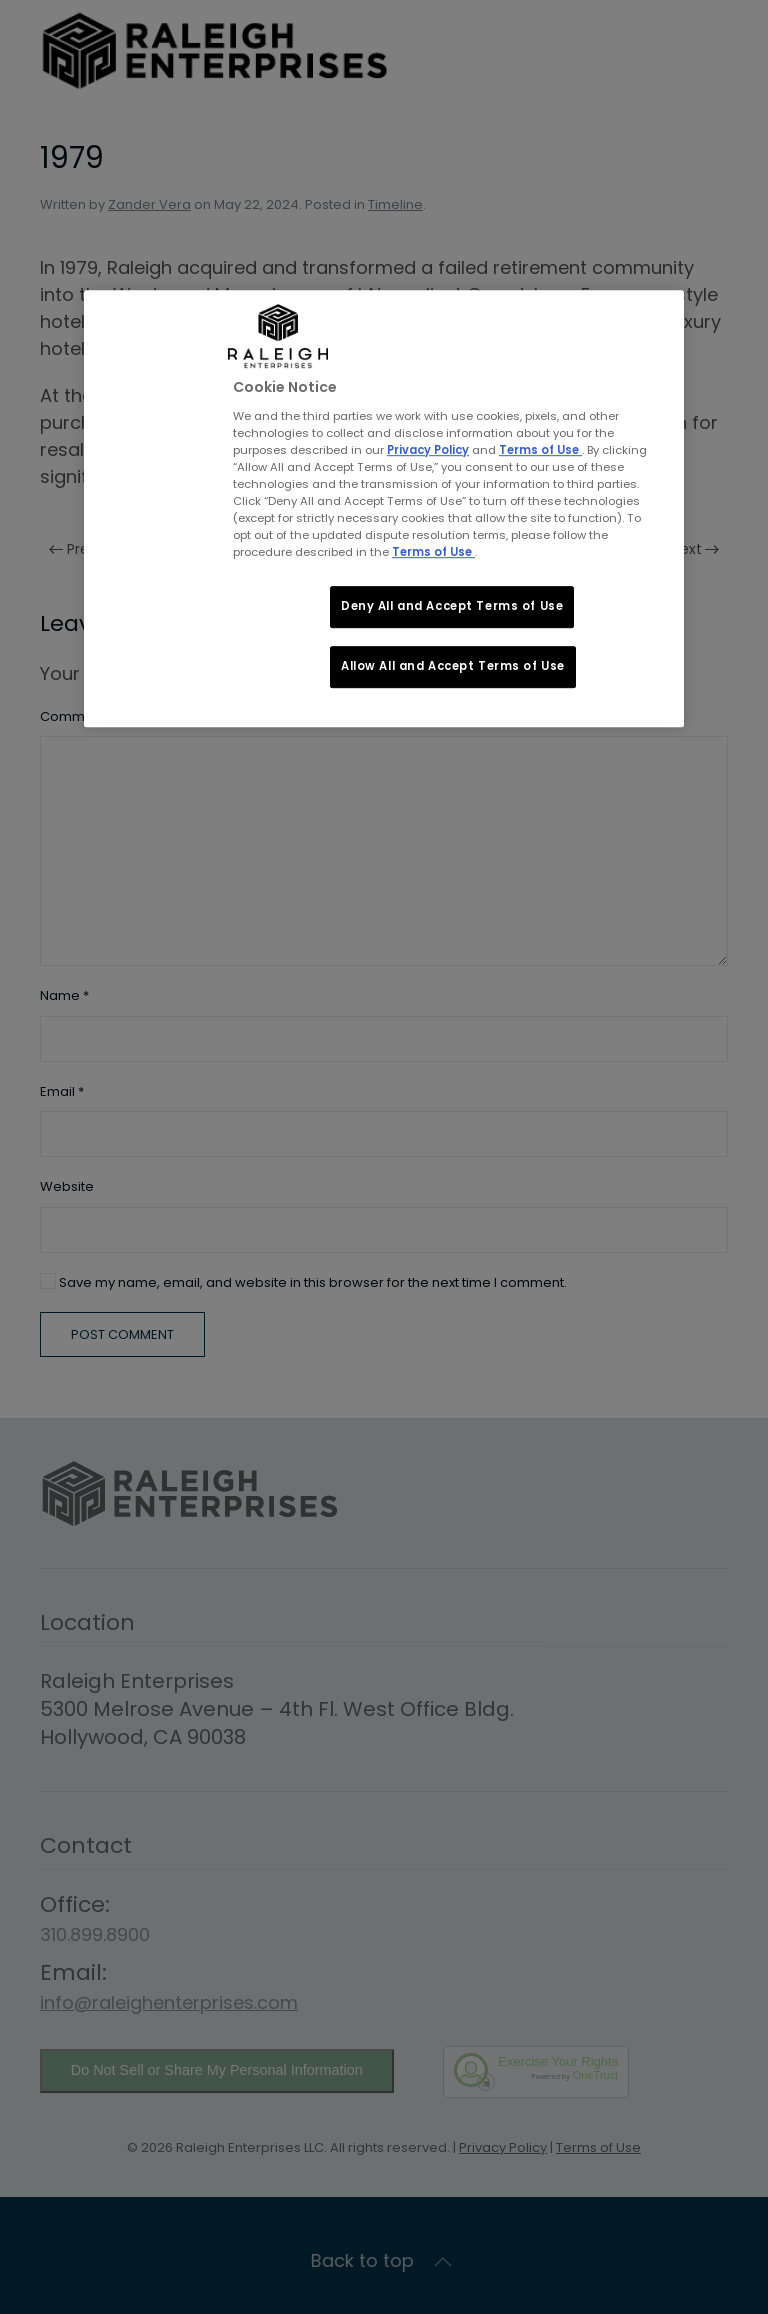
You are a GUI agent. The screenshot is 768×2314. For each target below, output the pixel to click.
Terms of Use (540, 450)
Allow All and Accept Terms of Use (453, 666)
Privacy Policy (428, 450)
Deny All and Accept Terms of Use (452, 606)
